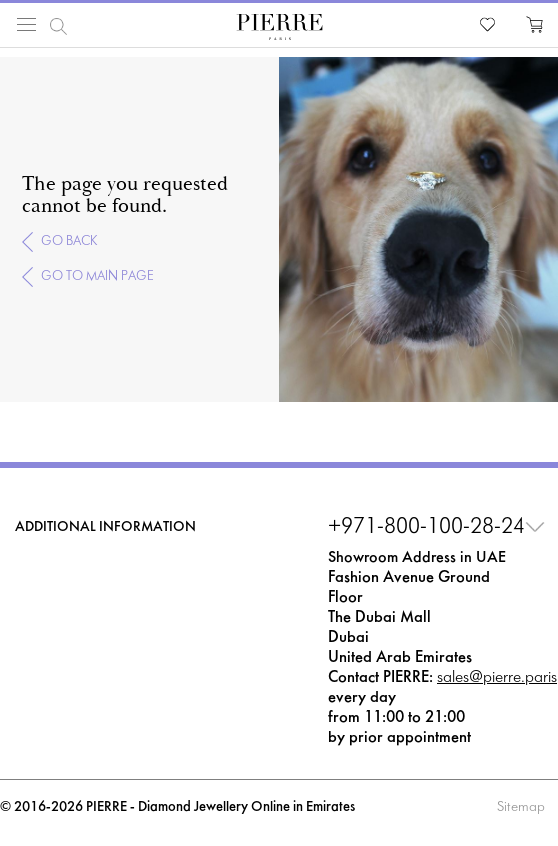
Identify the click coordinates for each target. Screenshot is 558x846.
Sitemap (521, 807)
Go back (69, 241)
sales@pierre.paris (497, 677)
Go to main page (97, 276)
